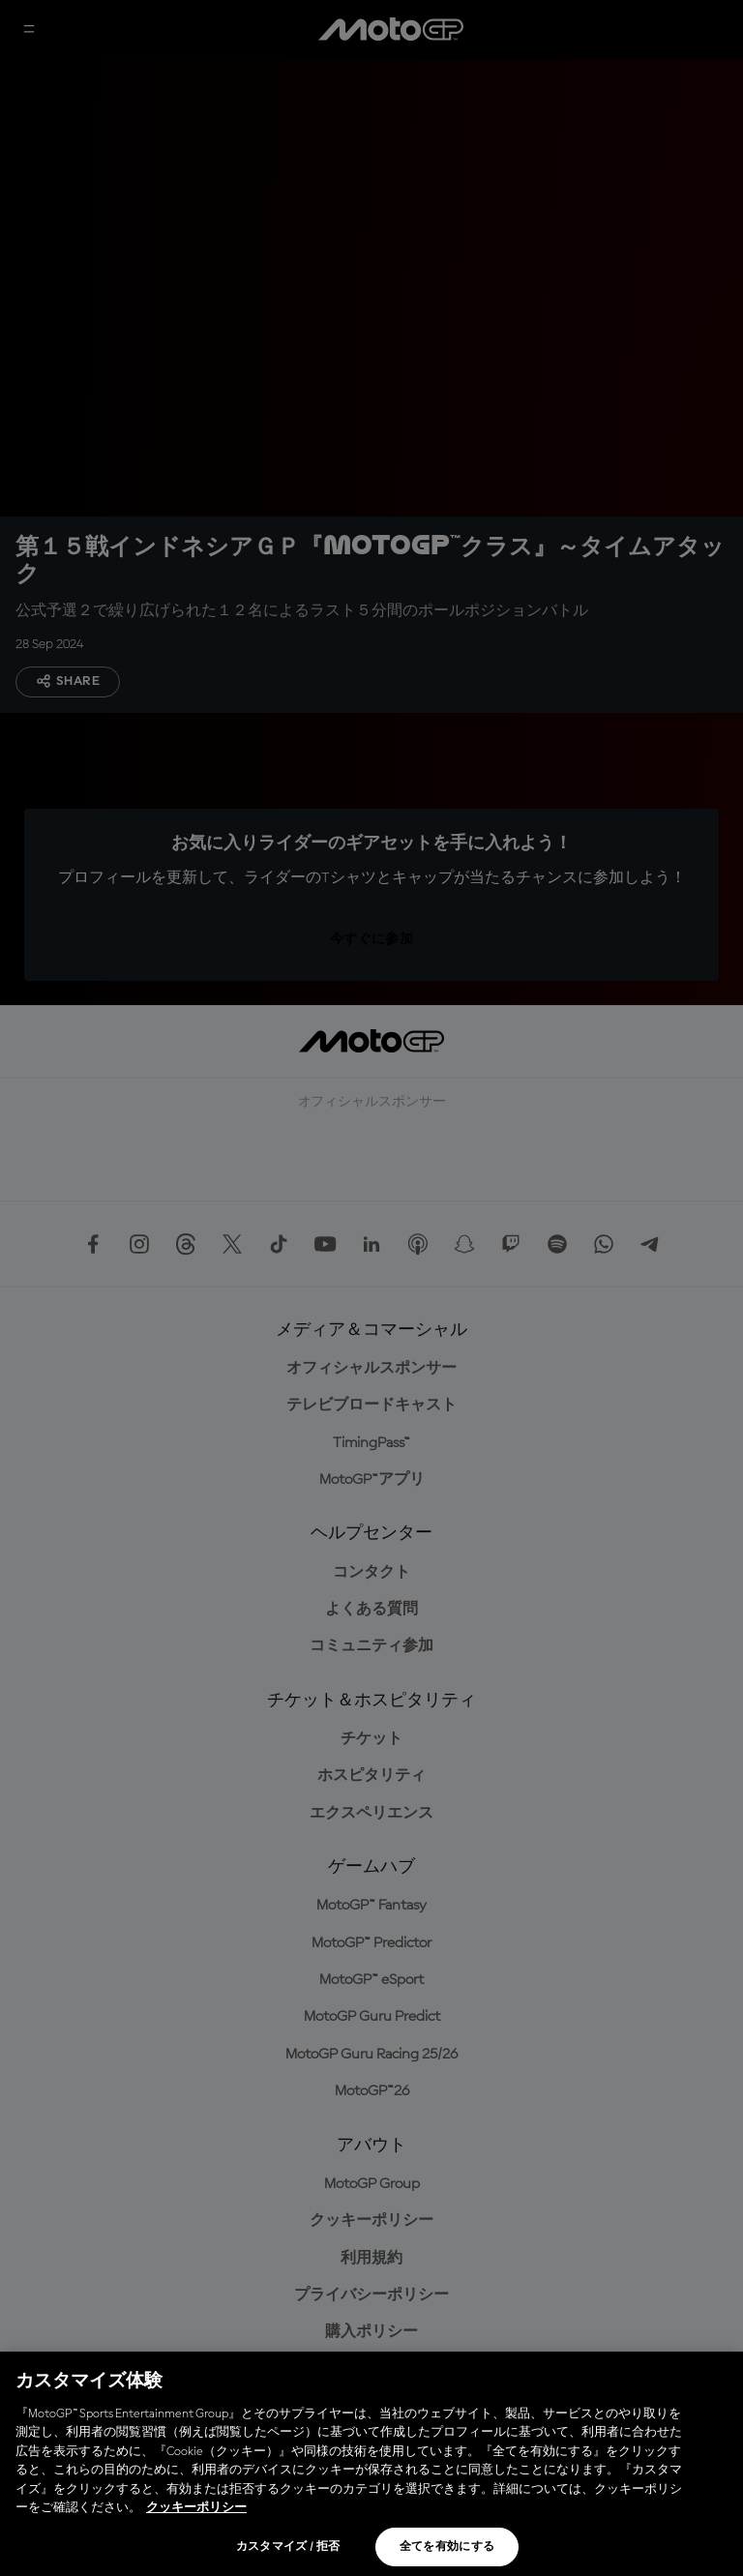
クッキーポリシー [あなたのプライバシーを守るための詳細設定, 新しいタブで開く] (196, 2508)
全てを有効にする (447, 2547)
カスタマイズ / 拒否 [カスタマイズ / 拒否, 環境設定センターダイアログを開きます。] (288, 2547)
